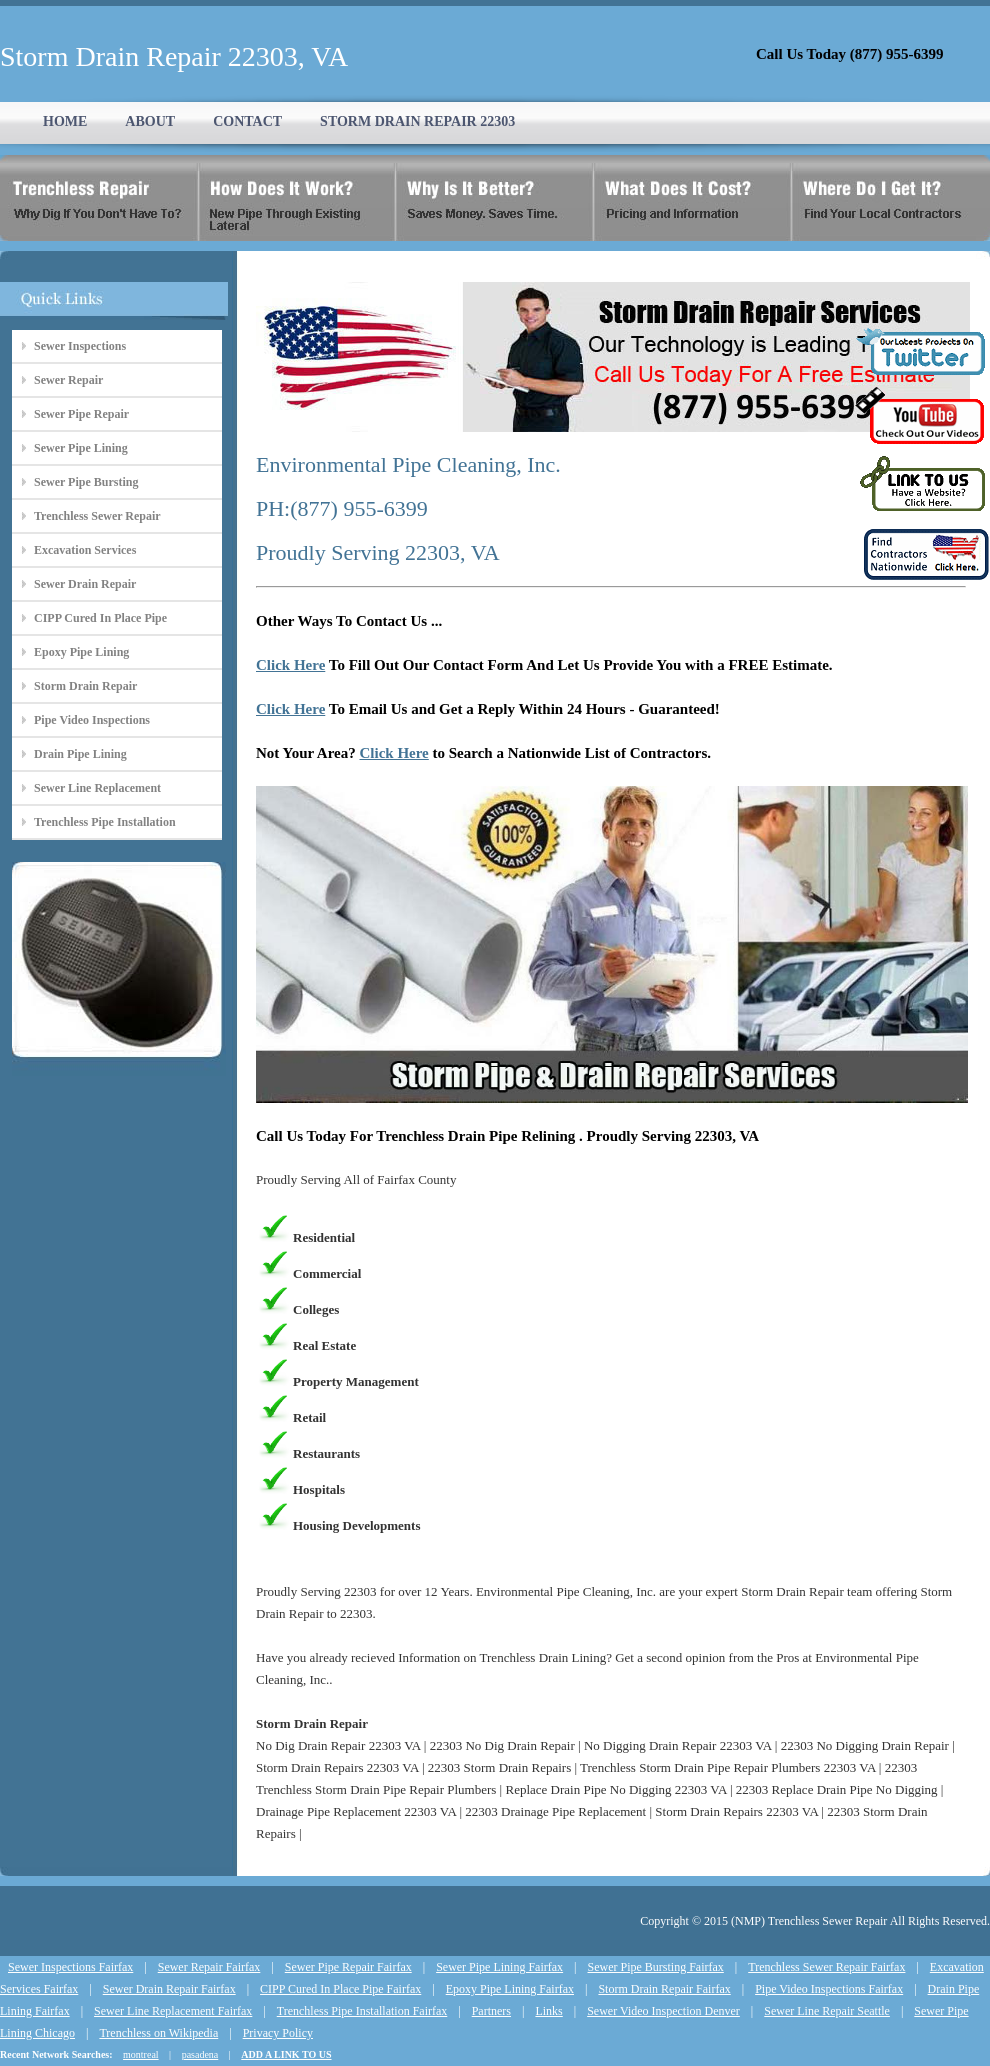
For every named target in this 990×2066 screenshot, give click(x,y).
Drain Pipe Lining (80, 754)
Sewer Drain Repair (85, 584)
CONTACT (247, 121)
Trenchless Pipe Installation (105, 822)
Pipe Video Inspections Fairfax (829, 1989)
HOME (65, 121)
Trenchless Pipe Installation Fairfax (362, 2011)
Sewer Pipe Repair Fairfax (348, 1967)
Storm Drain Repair (85, 686)
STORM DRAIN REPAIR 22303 (417, 121)
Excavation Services (85, 550)
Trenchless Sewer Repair (97, 516)
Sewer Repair (68, 380)
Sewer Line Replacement (97, 788)
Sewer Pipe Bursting (86, 482)
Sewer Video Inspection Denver (663, 2011)
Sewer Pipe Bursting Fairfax (656, 1967)
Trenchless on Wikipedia (158, 2033)
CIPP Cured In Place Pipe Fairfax (340, 1989)
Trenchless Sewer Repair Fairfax (826, 1967)
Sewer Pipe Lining (81, 448)
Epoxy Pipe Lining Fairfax (510, 1989)
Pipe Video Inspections (92, 720)
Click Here (290, 665)
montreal (141, 2054)
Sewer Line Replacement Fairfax (173, 2011)
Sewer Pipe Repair (81, 414)
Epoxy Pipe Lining (81, 652)
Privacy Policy (278, 2033)
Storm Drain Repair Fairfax (664, 1989)
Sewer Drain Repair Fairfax (169, 1989)
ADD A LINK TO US (286, 2054)
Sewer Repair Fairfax (209, 1967)
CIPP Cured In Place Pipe (100, 618)
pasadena (200, 2054)
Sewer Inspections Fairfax (70, 1967)
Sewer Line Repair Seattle (827, 2011)
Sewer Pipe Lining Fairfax (499, 1967)
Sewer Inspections (80, 346)
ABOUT (150, 121)
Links (548, 2011)
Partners (491, 2011)
